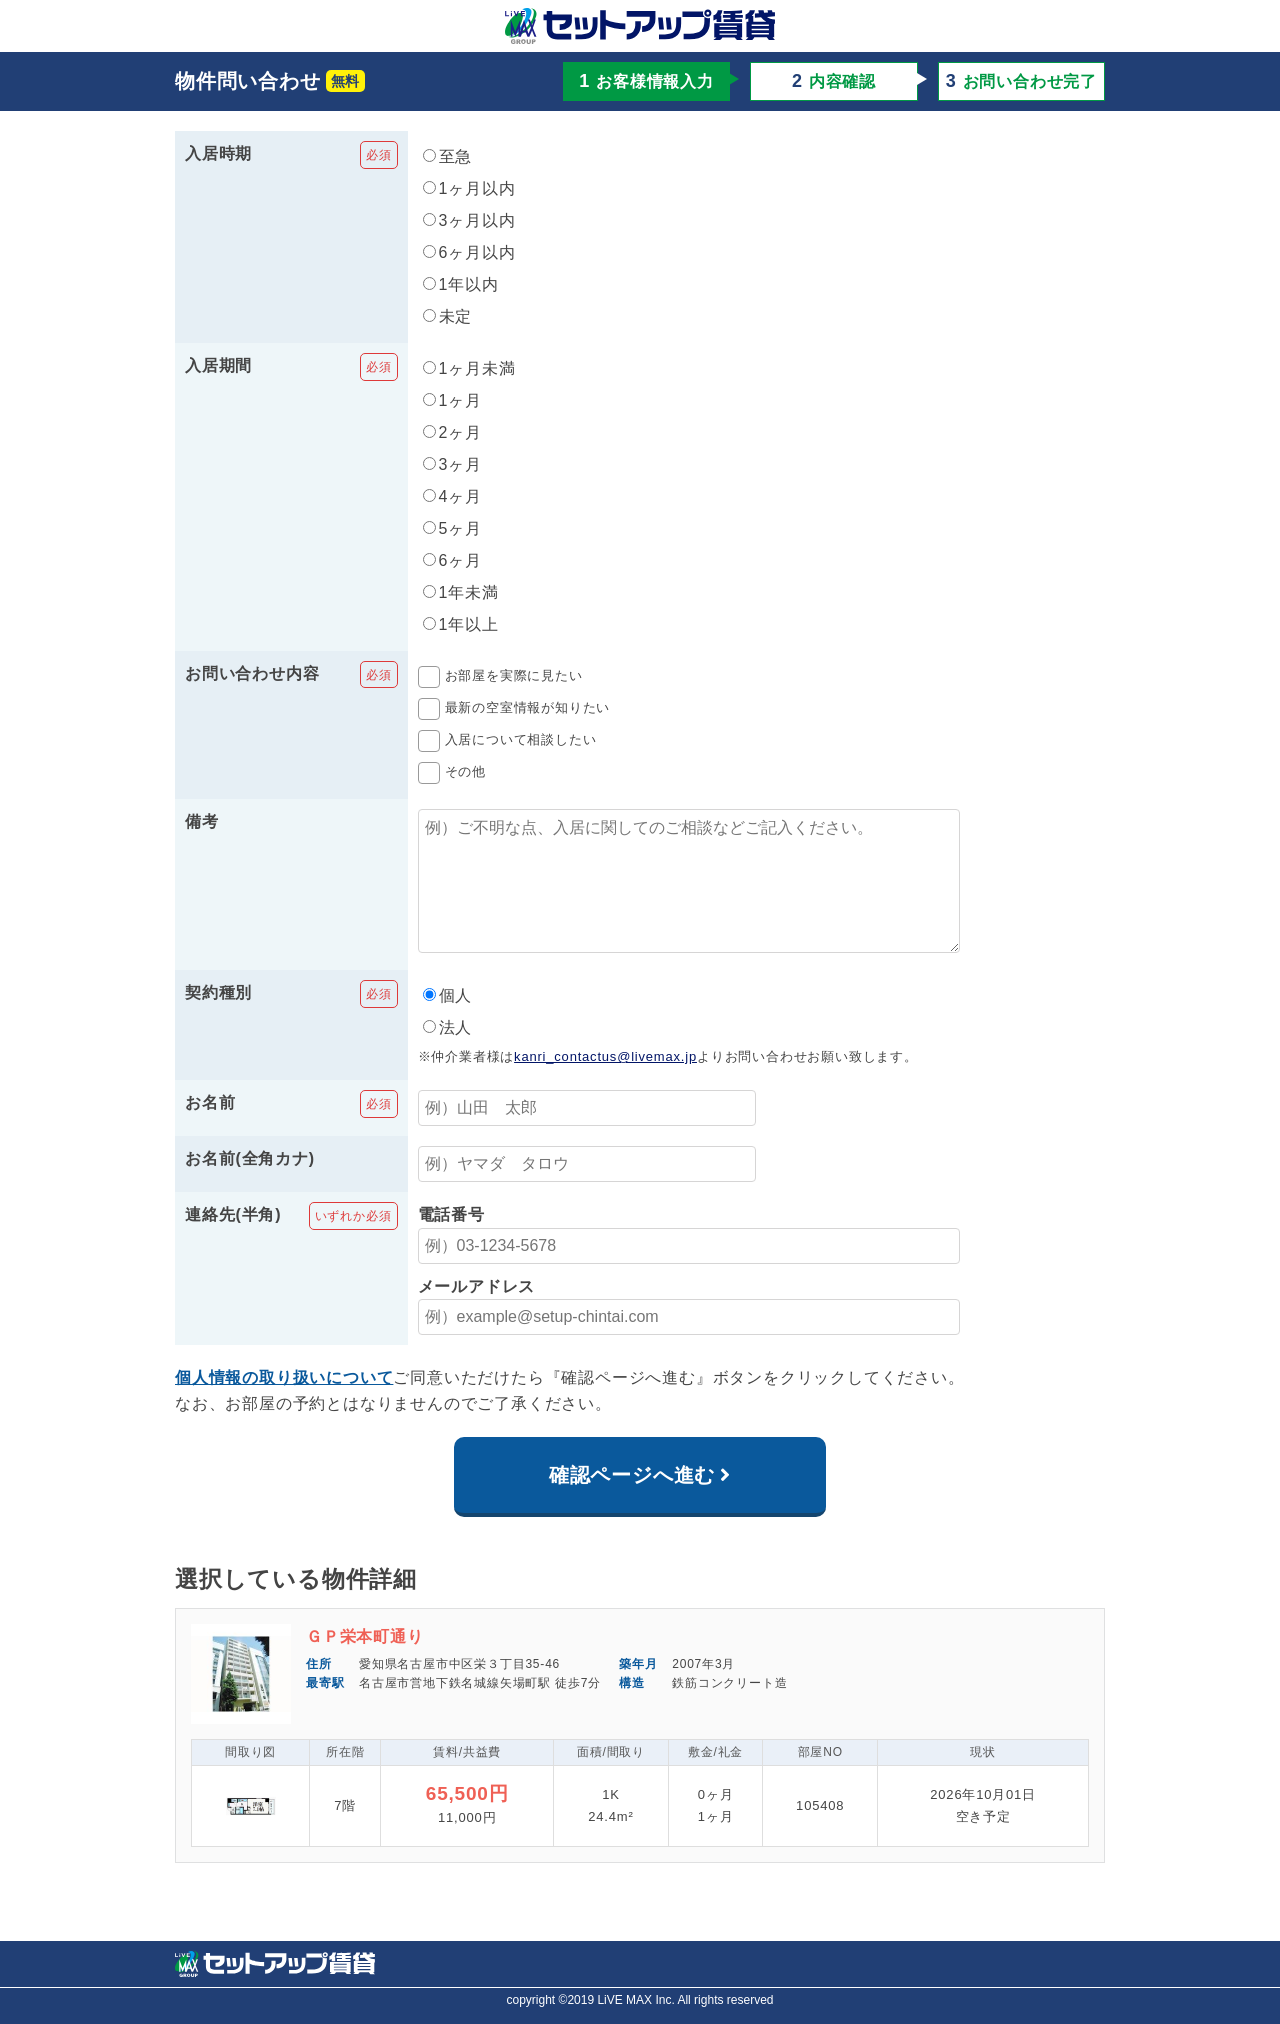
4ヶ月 (452, 496)
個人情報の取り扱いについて (284, 1405)
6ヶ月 (452, 560)
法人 (448, 1055)
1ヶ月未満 (469, 368)
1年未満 (461, 592)
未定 (448, 316)
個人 (448, 1023)
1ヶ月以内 (469, 188)
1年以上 (461, 624)
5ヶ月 (452, 528)
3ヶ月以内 (469, 220)
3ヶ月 (452, 464)
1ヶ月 (452, 400)
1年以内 (461, 284)
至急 (448, 156)
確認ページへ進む (632, 1503)
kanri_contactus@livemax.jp (605, 1084)
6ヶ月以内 (469, 252)
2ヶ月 (452, 432)
